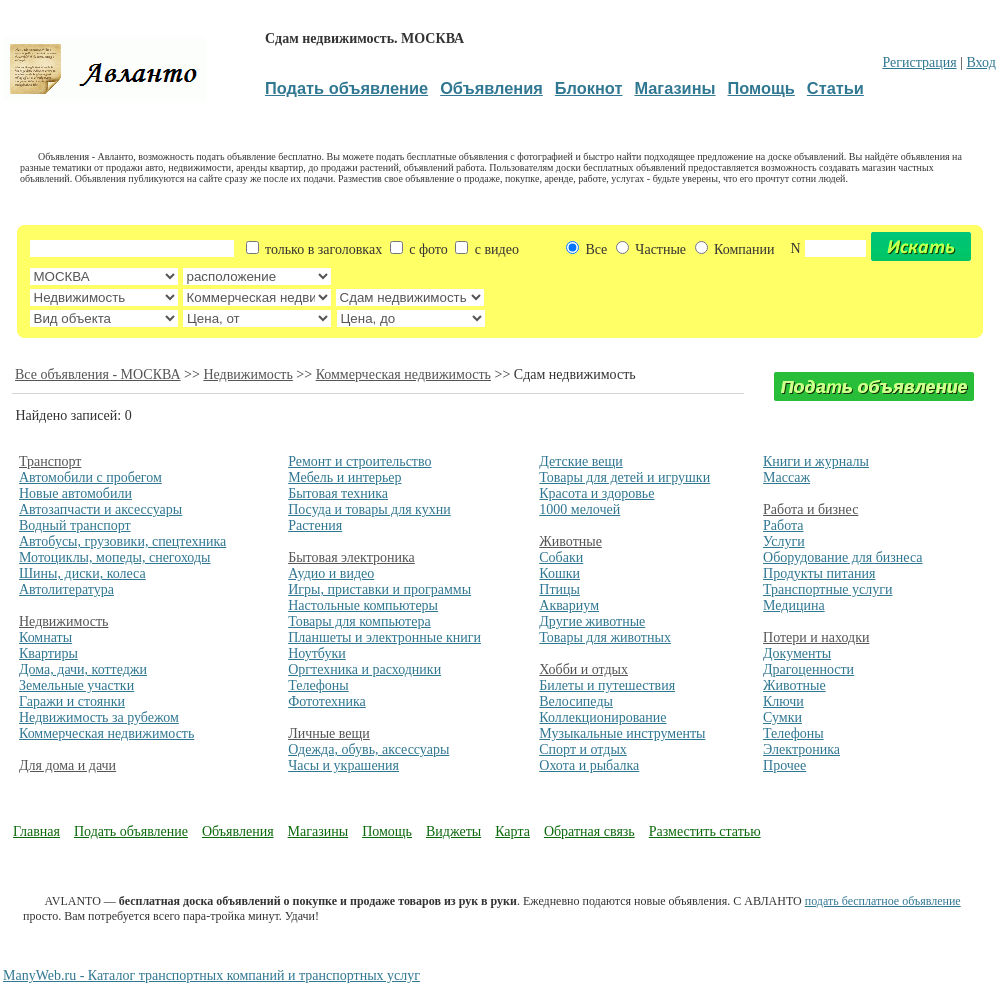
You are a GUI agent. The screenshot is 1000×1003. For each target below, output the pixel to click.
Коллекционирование (602, 717)
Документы (797, 653)
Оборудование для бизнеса (842, 557)
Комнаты (45, 637)
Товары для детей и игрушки (624, 477)
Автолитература (66, 589)
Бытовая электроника (351, 557)
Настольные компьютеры (363, 605)
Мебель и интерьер (344, 477)
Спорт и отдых (583, 749)
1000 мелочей (579, 509)
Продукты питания (819, 573)
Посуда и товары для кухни (369, 509)
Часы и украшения (343, 765)
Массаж (786, 477)
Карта (512, 831)
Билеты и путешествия (607, 685)
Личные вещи (329, 733)
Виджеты (453, 831)
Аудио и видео (331, 573)
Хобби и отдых (583, 669)
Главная (36, 831)
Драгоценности (808, 669)
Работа (783, 525)
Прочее (784, 765)
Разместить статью (705, 831)
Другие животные (592, 621)
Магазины (318, 831)
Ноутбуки (317, 653)
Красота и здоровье (596, 493)
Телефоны (318, 685)
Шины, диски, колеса (82, 573)
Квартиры (48, 653)
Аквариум (569, 605)
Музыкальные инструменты (622, 733)
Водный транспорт (75, 525)
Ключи (783, 701)
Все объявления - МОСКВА (98, 374)
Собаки (561, 557)
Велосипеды (576, 701)
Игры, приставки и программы (379, 589)
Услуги (784, 541)
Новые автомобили (75, 493)
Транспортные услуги (827, 589)
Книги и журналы (816, 461)
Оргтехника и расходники (364, 669)
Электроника (801, 749)
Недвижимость (247, 374)
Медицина (794, 605)
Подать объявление (131, 831)
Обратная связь (589, 831)
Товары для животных (605, 637)
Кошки (559, 573)
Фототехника (327, 701)
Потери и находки (816, 637)
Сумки (782, 717)
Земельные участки (76, 685)
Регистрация (919, 62)
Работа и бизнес (810, 509)
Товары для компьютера (359, 621)
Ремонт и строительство (359, 461)
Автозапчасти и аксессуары (100, 509)
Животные (570, 541)
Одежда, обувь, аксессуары (368, 749)
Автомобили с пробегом (90, 477)
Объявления (238, 831)
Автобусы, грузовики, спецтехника (122, 541)
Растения (315, 525)
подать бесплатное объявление (883, 901)
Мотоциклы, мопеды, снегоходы (115, 557)
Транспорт (50, 461)
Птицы (559, 589)
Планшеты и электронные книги (384, 637)
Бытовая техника (338, 493)
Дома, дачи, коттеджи (83, 669)
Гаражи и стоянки (72, 701)
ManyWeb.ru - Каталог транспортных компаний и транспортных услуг (211, 975)
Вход (980, 62)
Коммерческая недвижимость (403, 374)
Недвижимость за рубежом (99, 717)
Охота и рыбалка (589, 765)
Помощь (387, 831)
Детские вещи (580, 461)
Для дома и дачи (67, 765)
